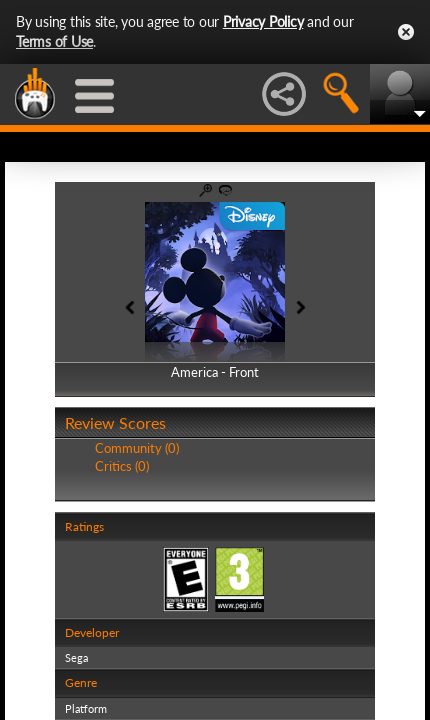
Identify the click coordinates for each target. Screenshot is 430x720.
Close (406, 32)
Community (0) (137, 448)
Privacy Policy (263, 21)
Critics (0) (122, 466)
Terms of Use (54, 41)
